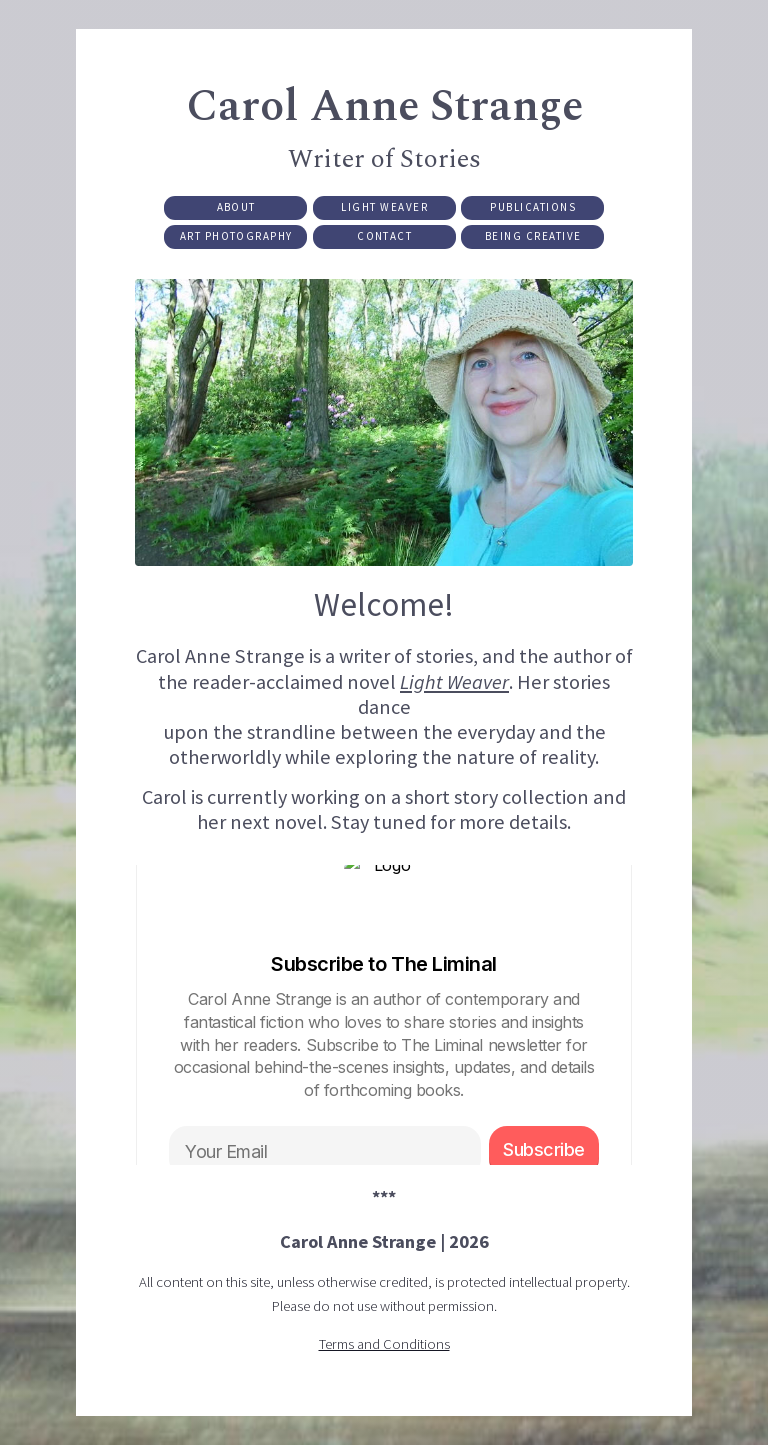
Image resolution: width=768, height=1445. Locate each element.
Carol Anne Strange (384, 108)
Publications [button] (533, 209)
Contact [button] (384, 239)
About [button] (236, 209)
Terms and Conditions (384, 1347)
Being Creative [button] (533, 239)
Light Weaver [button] (384, 209)
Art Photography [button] (236, 239)
